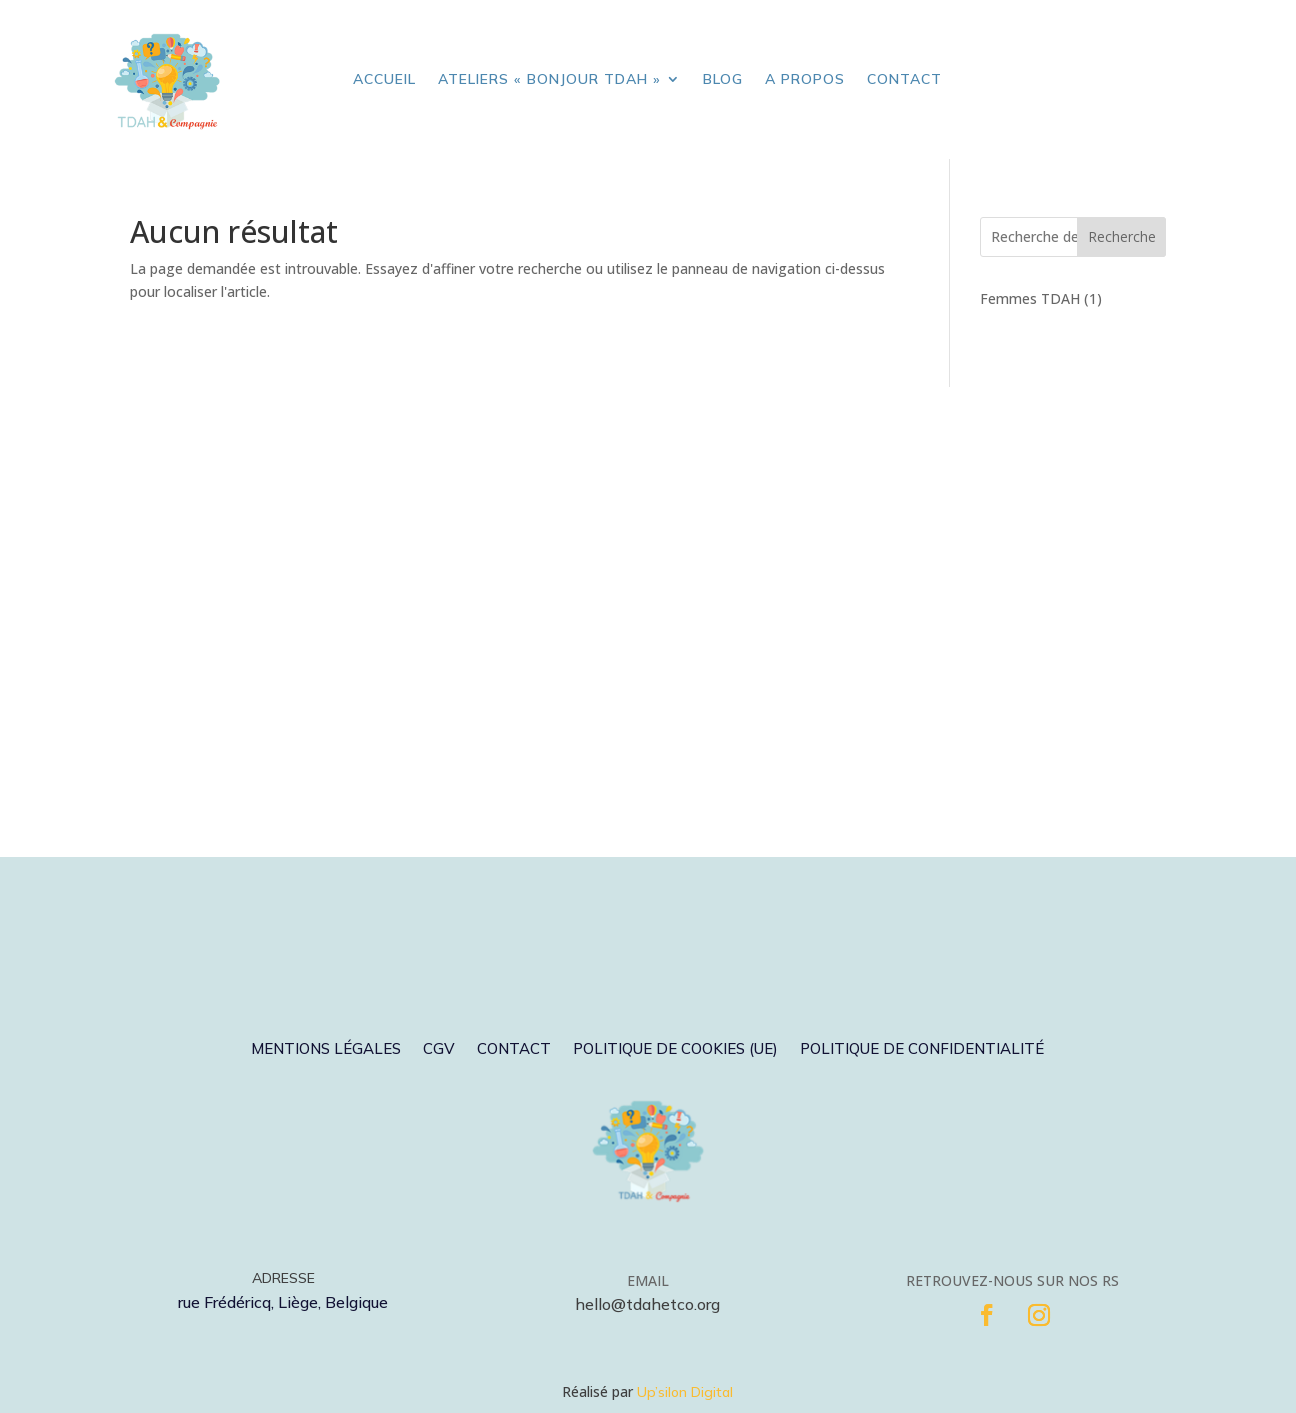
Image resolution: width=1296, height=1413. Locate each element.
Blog (723, 79)
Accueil (384, 79)
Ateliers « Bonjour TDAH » (549, 79)
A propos (805, 79)
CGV (439, 1050)
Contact (904, 79)
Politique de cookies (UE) (675, 1050)
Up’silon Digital (685, 1392)
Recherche (1122, 236)
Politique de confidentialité (922, 1050)
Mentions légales (326, 1050)
